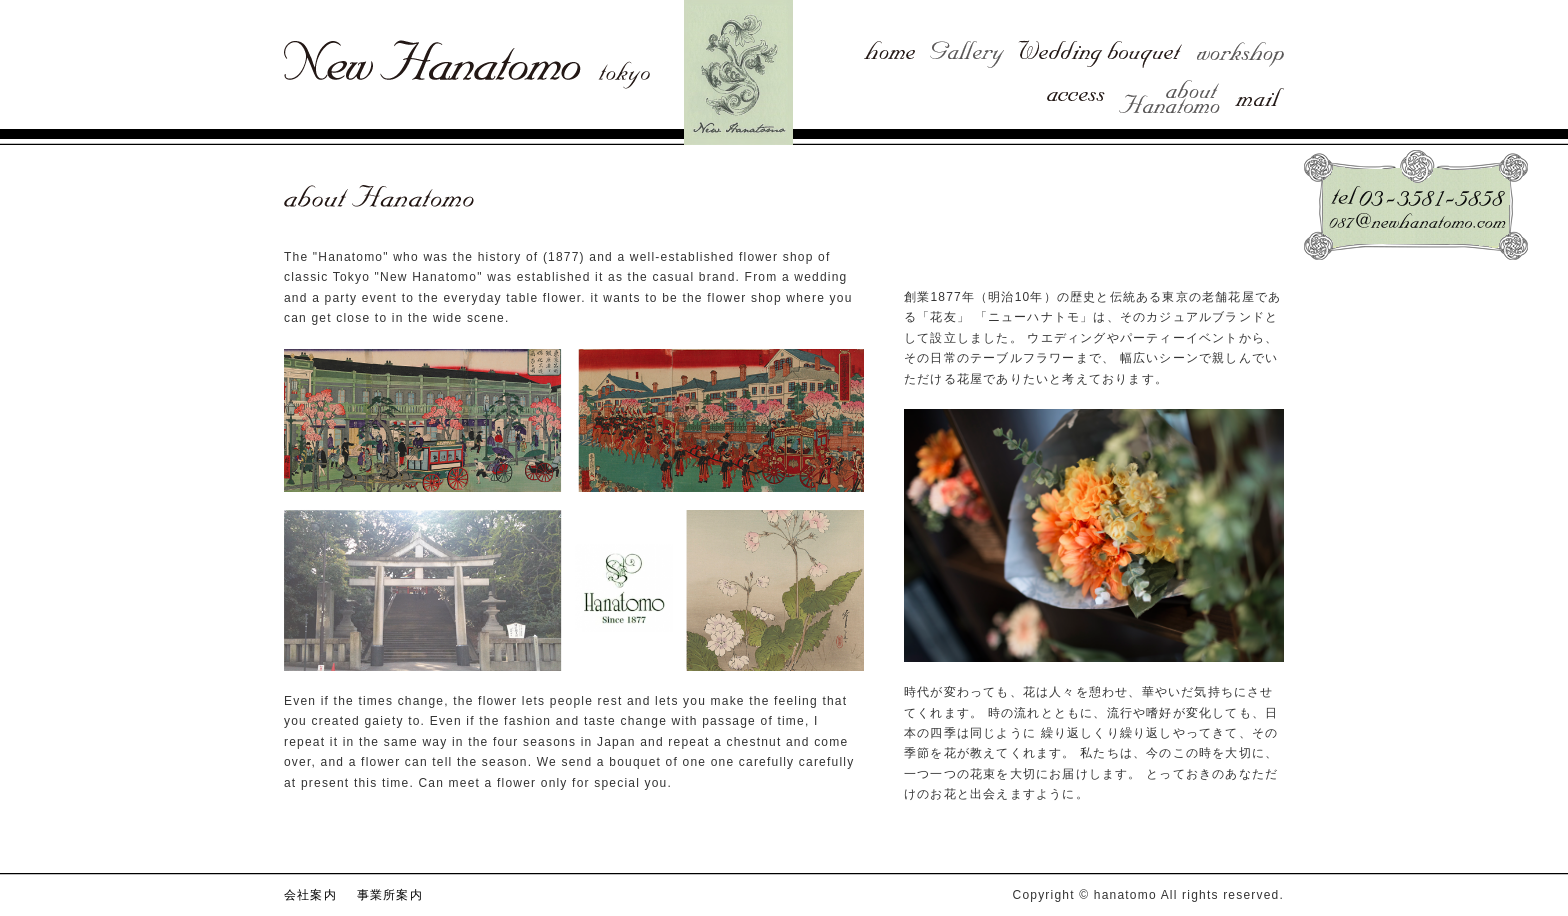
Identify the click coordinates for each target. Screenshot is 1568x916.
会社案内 (310, 895)
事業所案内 (390, 895)
